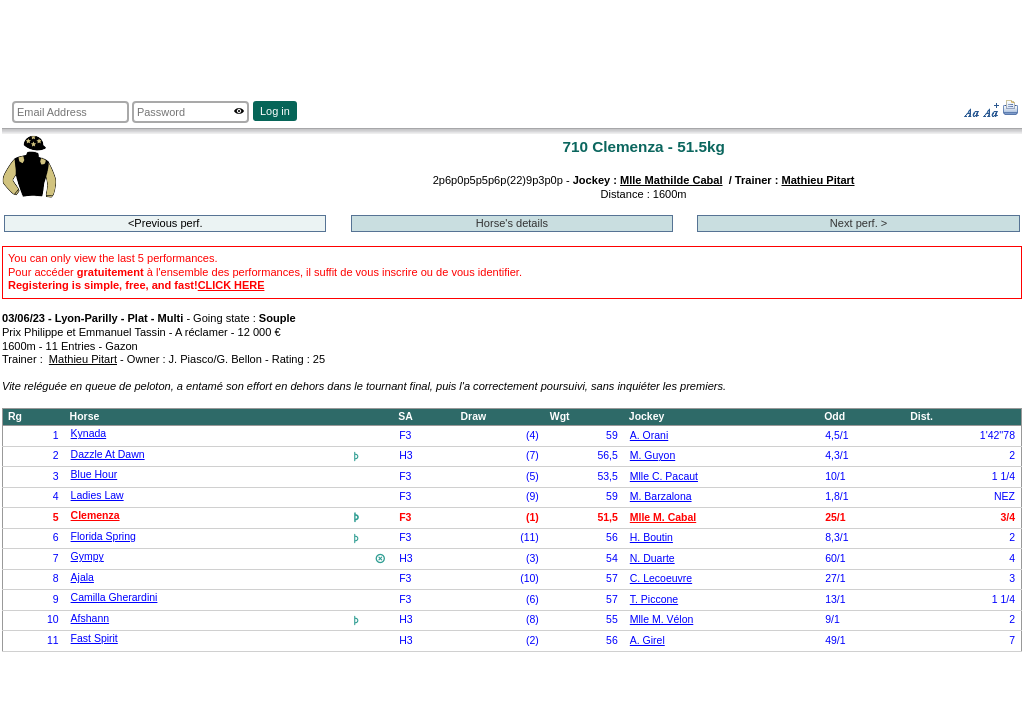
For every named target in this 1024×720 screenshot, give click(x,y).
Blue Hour (94, 474)
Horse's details (512, 223)
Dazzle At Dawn (108, 454)
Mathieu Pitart (817, 180)
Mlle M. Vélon (662, 619)
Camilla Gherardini (114, 597)
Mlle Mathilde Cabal (671, 180)
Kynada (89, 433)
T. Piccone (654, 599)
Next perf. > (858, 223)
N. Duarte (652, 558)
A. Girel (647, 640)
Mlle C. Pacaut (664, 476)
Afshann (90, 618)
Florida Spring (103, 536)
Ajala (82, 577)
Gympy (87, 556)
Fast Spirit (94, 638)
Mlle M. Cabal (663, 517)
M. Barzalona (661, 496)
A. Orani (649, 435)
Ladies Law (97, 495)
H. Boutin (651, 537)
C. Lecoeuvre (661, 578)
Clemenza (95, 515)
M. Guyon (652, 455)
